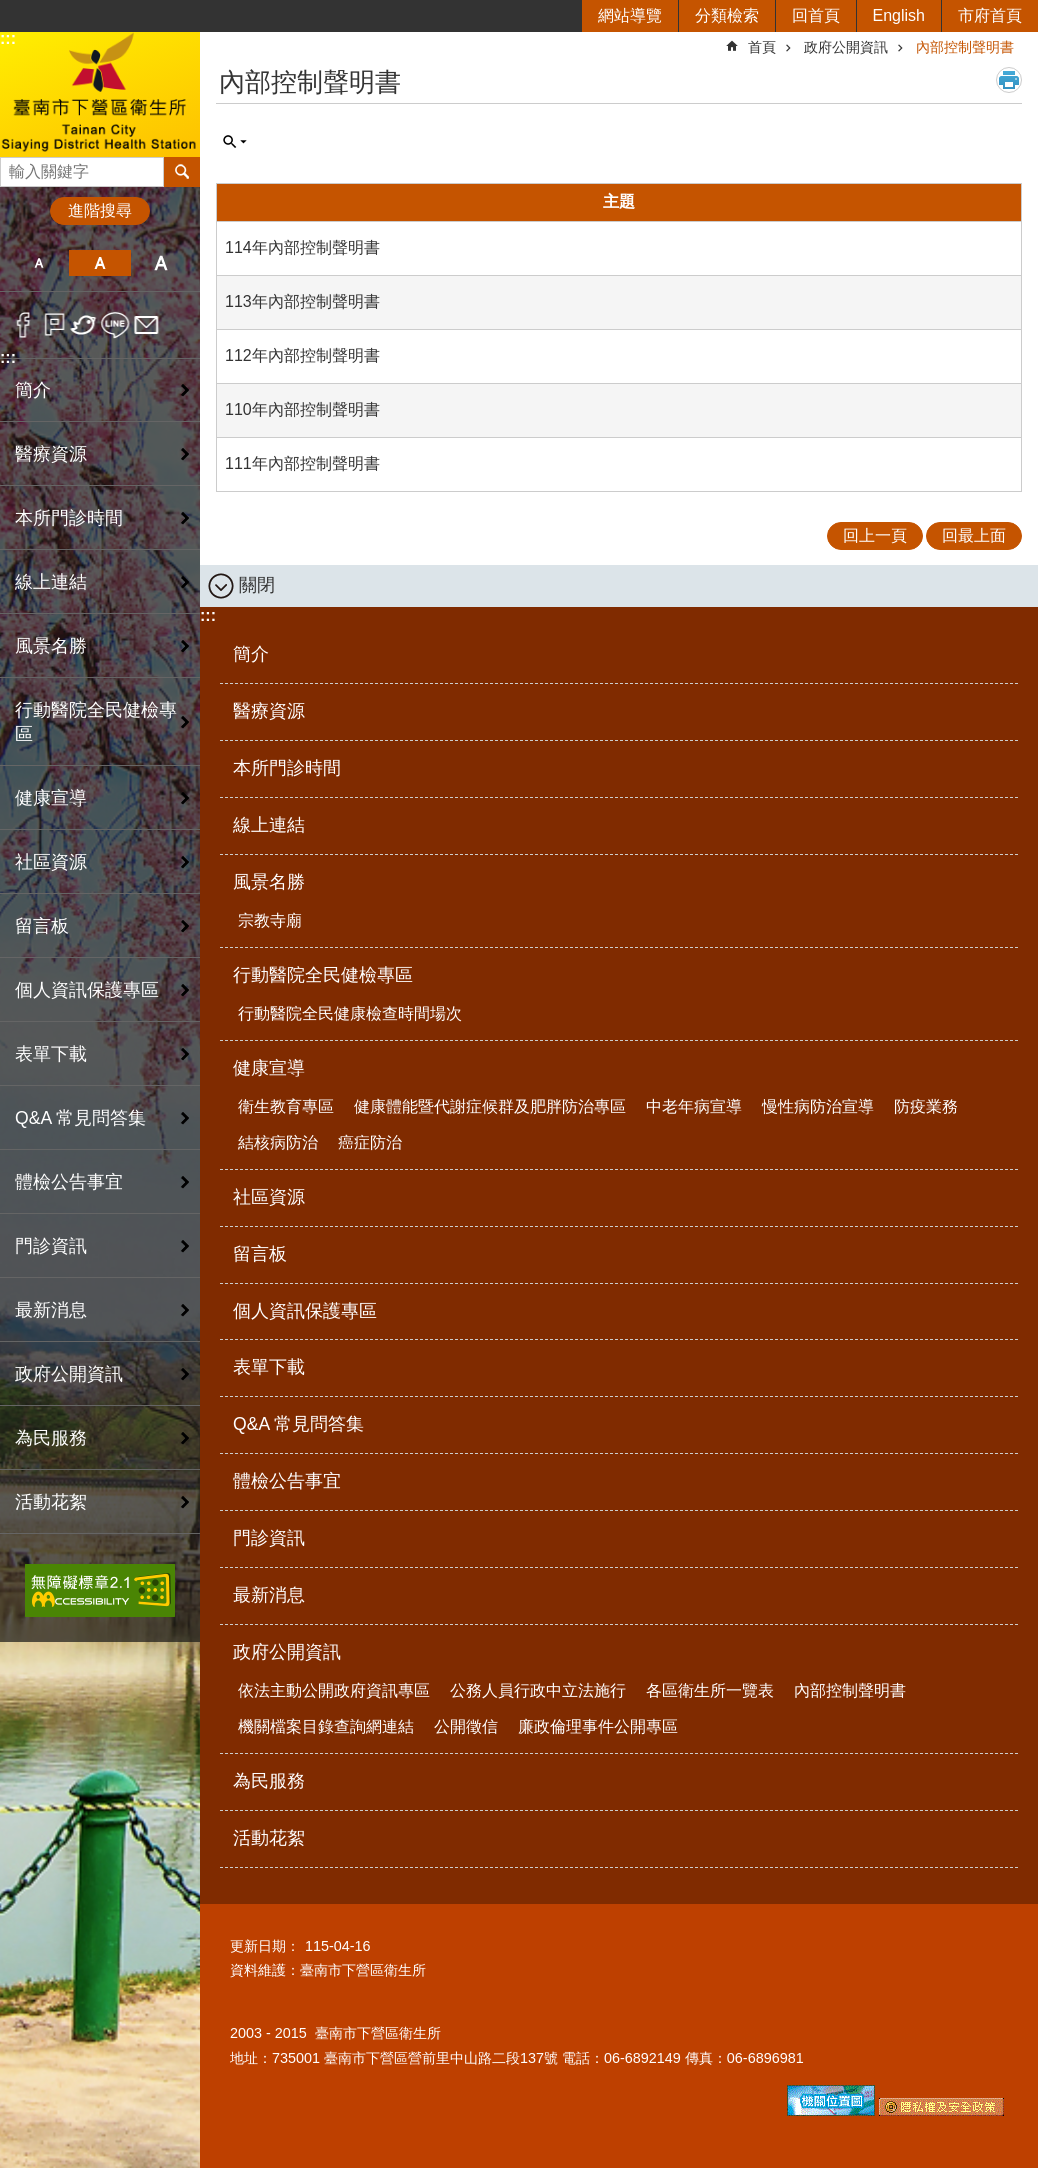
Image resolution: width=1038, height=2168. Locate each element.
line (115, 325)
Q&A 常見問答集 (80, 1118)
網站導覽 (630, 15)
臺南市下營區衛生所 (100, 93)
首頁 (762, 47)
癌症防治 (370, 1142)
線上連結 (51, 582)
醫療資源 (51, 454)
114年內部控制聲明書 (302, 247)
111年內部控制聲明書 (302, 463)
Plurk (54, 325)
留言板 (42, 926)
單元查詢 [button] (235, 142)
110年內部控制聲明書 (302, 409)
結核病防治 (278, 1142)
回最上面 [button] (974, 535)
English (899, 15)
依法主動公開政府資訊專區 (334, 1690)
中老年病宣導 (694, 1106)
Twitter (84, 325)
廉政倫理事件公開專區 (598, 1726)
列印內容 (1009, 80)
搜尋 (16, 166)
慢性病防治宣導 (818, 1106)
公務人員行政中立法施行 (538, 1690)
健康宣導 (269, 1068)
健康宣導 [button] (51, 798)
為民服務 (51, 1438)
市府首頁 (990, 15)
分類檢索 (727, 15)
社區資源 (51, 862)
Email (146, 325)
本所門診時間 (69, 518)
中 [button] (99, 263)
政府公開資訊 (846, 47)
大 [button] (161, 263)
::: (8, 38)
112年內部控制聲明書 (302, 355)
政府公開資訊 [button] (69, 1374)
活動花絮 (51, 1502)
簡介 (33, 390)
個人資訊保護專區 (87, 990)
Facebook (23, 325)
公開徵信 (466, 1726)
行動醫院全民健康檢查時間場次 (350, 1013)
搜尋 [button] (182, 172)
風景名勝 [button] (51, 646)
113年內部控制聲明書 (302, 301)
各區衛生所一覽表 (710, 1690)
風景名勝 (269, 882)
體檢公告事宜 (69, 1182)
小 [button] (38, 263)
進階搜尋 (100, 210)
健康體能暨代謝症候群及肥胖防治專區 (490, 1106)
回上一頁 (875, 535)
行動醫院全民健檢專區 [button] (96, 722)
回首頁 (816, 15)
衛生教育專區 (286, 1106)
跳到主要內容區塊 (10, 10)
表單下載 (51, 1054)
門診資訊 (51, 1246)
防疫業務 (926, 1106)
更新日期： (265, 1946)
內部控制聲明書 (965, 47)
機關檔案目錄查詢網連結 (326, 1726)
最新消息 (51, 1310)
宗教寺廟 (270, 920)
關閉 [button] (257, 585)
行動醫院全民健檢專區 (323, 975)
